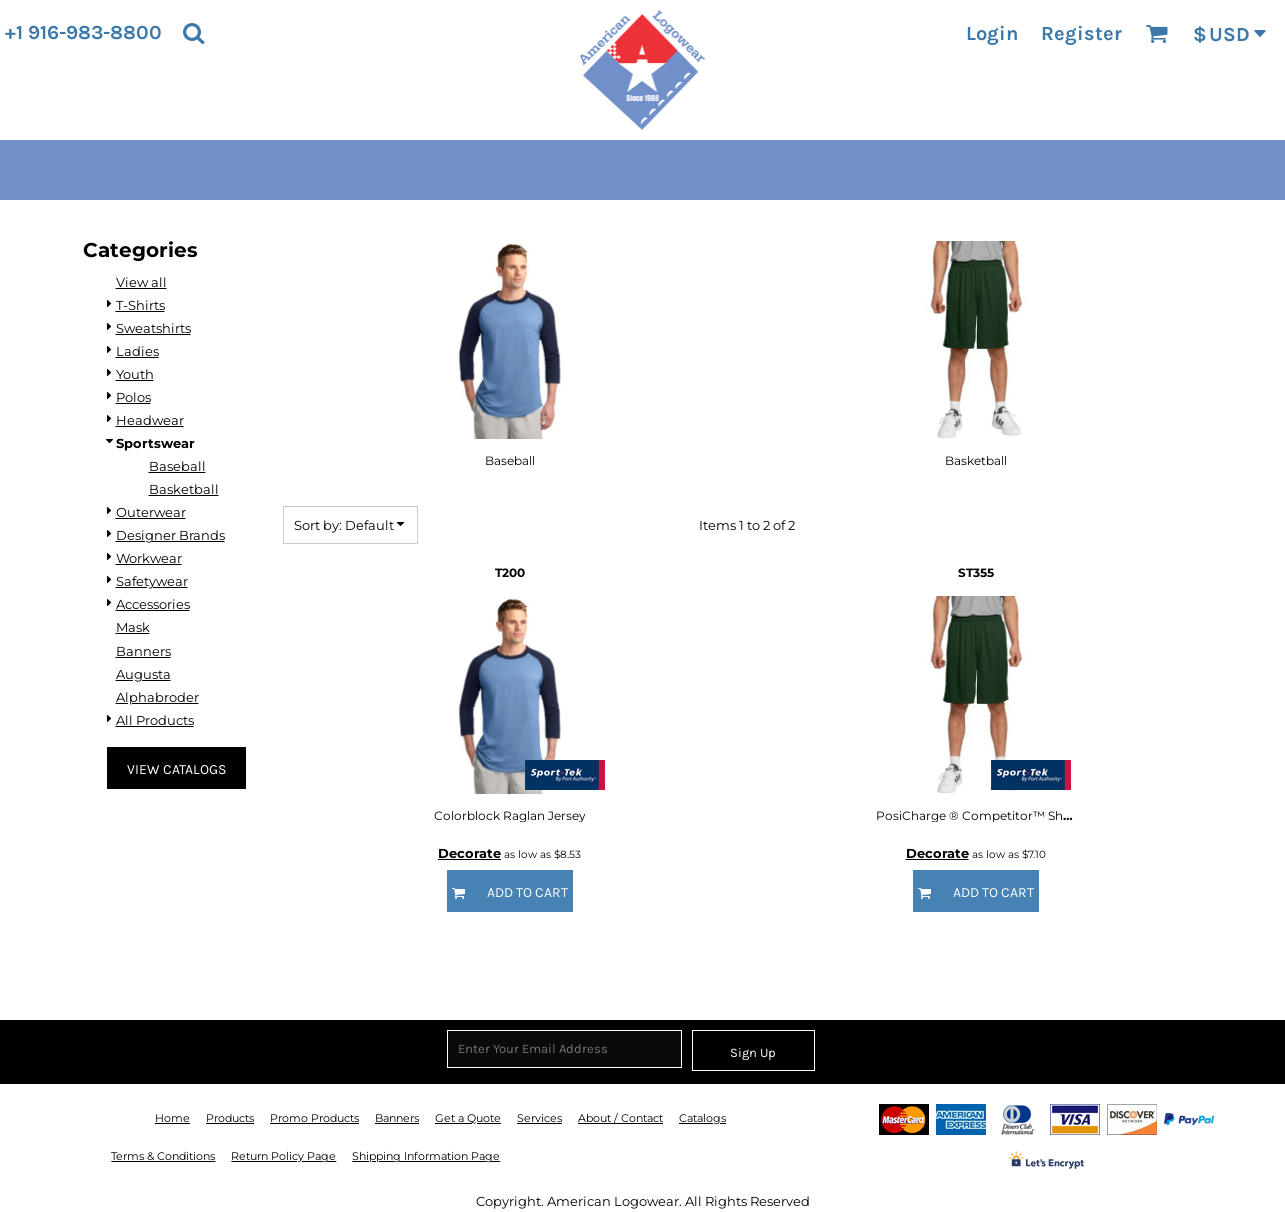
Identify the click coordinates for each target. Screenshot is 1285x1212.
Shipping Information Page (426, 1156)
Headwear (150, 420)
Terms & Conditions (163, 1156)
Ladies (137, 351)
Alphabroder (157, 697)
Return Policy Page (283, 1156)
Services (539, 1118)
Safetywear (152, 581)
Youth (135, 374)
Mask (133, 627)
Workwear (149, 558)
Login (992, 33)
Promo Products (314, 1118)
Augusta (143, 674)
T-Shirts (140, 305)
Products (230, 1118)
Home (172, 1118)
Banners (143, 651)
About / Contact (620, 1118)
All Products (155, 720)
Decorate (469, 853)
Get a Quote (468, 1118)
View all (141, 282)
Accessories (153, 604)
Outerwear (151, 512)
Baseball (177, 466)
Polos (133, 397)
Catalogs (702, 1118)
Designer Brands (170, 535)
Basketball (184, 489)
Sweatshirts (153, 328)
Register (1081, 33)
